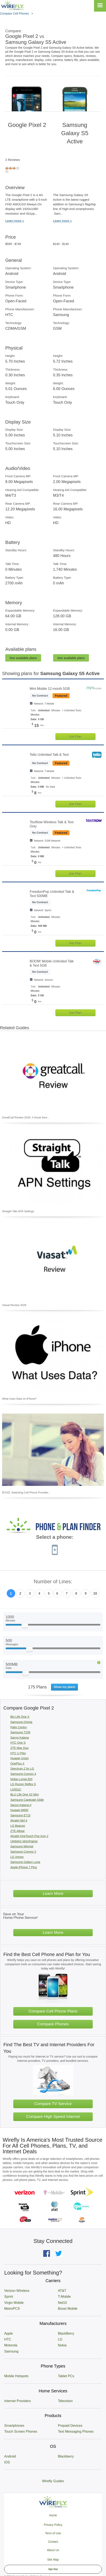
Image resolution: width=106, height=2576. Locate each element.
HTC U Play (18, 1753)
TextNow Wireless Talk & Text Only (52, 824)
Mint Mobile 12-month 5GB (50, 688)
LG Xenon (17, 1857)
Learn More (53, 1893)
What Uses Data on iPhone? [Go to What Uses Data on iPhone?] (19, 1398)
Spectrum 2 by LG (22, 1768)
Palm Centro (18, 1727)
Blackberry (66, 2456)
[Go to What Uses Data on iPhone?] (53, 1356)
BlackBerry (66, 2333)
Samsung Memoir (22, 1846)
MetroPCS (12, 2308)
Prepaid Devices (70, 2425)
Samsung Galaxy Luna (25, 1862)
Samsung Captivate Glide (27, 1799)
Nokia (62, 2345)
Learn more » (14, 220)
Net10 (62, 2302)
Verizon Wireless (16, 2290)
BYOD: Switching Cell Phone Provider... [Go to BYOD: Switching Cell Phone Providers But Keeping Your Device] (26, 1492)
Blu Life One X (19, 1716)
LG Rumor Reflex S (23, 1784)
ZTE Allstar (17, 1831)
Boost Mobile (68, 2308)
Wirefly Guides (53, 2481)
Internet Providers (17, 2401)
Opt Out (53, 2569)
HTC (7, 2339)
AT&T (62, 2290)
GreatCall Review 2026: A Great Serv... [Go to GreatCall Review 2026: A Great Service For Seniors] (25, 1117)
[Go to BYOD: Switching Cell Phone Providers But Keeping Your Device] (53, 1450)
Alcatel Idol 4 (18, 1820)
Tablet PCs (66, 2376)
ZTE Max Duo (19, 1748)
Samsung (11, 2351)
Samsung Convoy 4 (23, 1774)
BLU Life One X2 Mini (24, 1794)
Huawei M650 (19, 1810)
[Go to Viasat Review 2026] (53, 1262)
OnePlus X (17, 1763)
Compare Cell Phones (14, 13)
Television (65, 2401)
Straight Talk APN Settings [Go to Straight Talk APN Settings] (18, 1211)
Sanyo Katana (19, 1737)
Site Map (53, 2559)
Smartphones (14, 2425)
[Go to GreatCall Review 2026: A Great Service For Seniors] (53, 1075)
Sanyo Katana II (20, 1805)
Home (53, 2515)
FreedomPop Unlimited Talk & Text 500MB (52, 894)
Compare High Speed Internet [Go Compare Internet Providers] (53, 2116)
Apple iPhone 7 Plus (23, 1867)
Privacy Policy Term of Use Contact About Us (53, 2537)
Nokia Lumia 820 (21, 1779)
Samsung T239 (20, 1732)
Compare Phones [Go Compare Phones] (53, 2024)
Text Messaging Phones (76, 2431)
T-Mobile (64, 2296)
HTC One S (17, 1742)
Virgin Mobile (14, 2302)
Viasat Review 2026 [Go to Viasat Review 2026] (14, 1305)
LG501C (15, 1789)
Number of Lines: (53, 1581)
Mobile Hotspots (16, 2376)
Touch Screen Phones (20, 2431)
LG (60, 2339)
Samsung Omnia (21, 1722)
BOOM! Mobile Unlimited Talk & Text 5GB (52, 963)
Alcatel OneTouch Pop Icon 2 (29, 1836)
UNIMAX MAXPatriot (24, 1841)
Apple (8, 2333)
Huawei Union (19, 1758)
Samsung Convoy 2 (23, 1851)
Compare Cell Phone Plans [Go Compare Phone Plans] (53, 2011)
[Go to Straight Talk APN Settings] (53, 1168)
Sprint (8, 2296)
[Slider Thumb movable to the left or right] (24, 1626)
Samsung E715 (20, 1815)
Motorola (10, 2345)
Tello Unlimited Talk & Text (49, 754)
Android (10, 2456)
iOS (7, 2462)
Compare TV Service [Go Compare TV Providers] (53, 2103)
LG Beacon (17, 1825)
